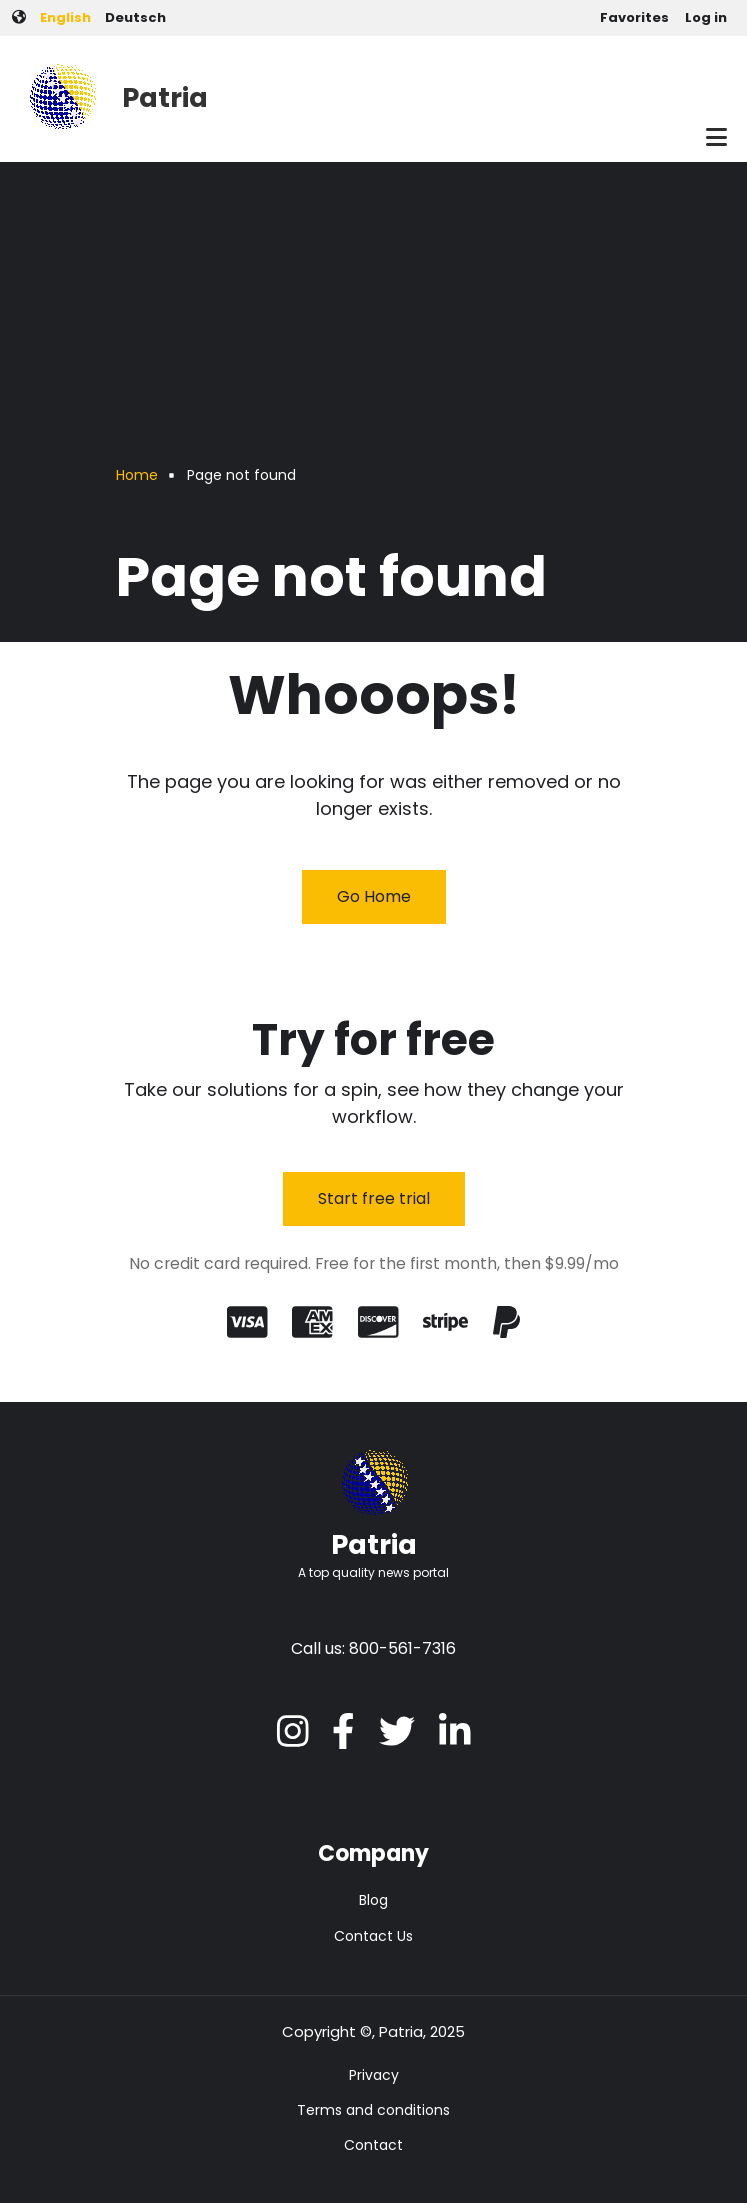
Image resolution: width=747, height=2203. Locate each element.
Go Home (374, 896)
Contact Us (373, 1936)
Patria (165, 97)
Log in (706, 17)
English (65, 17)
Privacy (374, 2075)
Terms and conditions (373, 2110)
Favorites (634, 17)
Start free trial (374, 1198)
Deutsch (135, 17)
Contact (373, 2145)
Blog (373, 1900)
